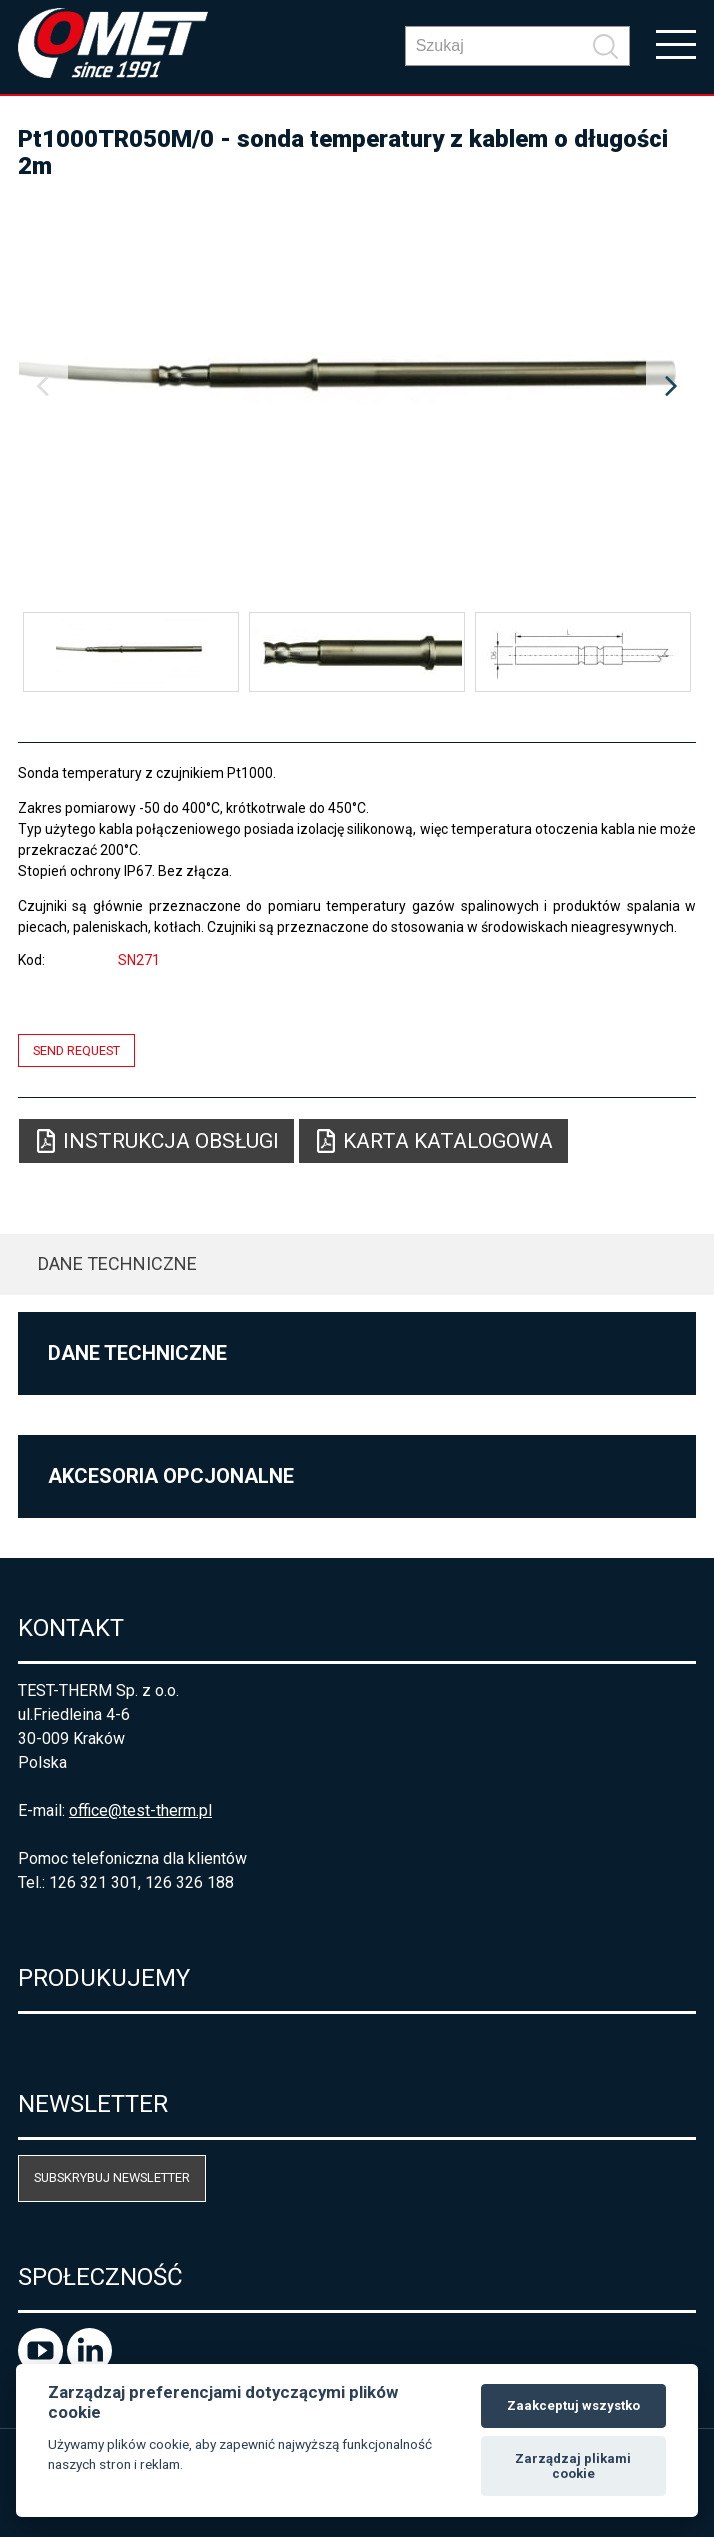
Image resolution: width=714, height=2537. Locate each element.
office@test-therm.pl (140, 1810)
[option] (357, 387)
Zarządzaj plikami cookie (573, 2466)
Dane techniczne (117, 1263)
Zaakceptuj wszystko (573, 2405)
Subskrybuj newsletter (112, 2177)
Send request (76, 1050)
